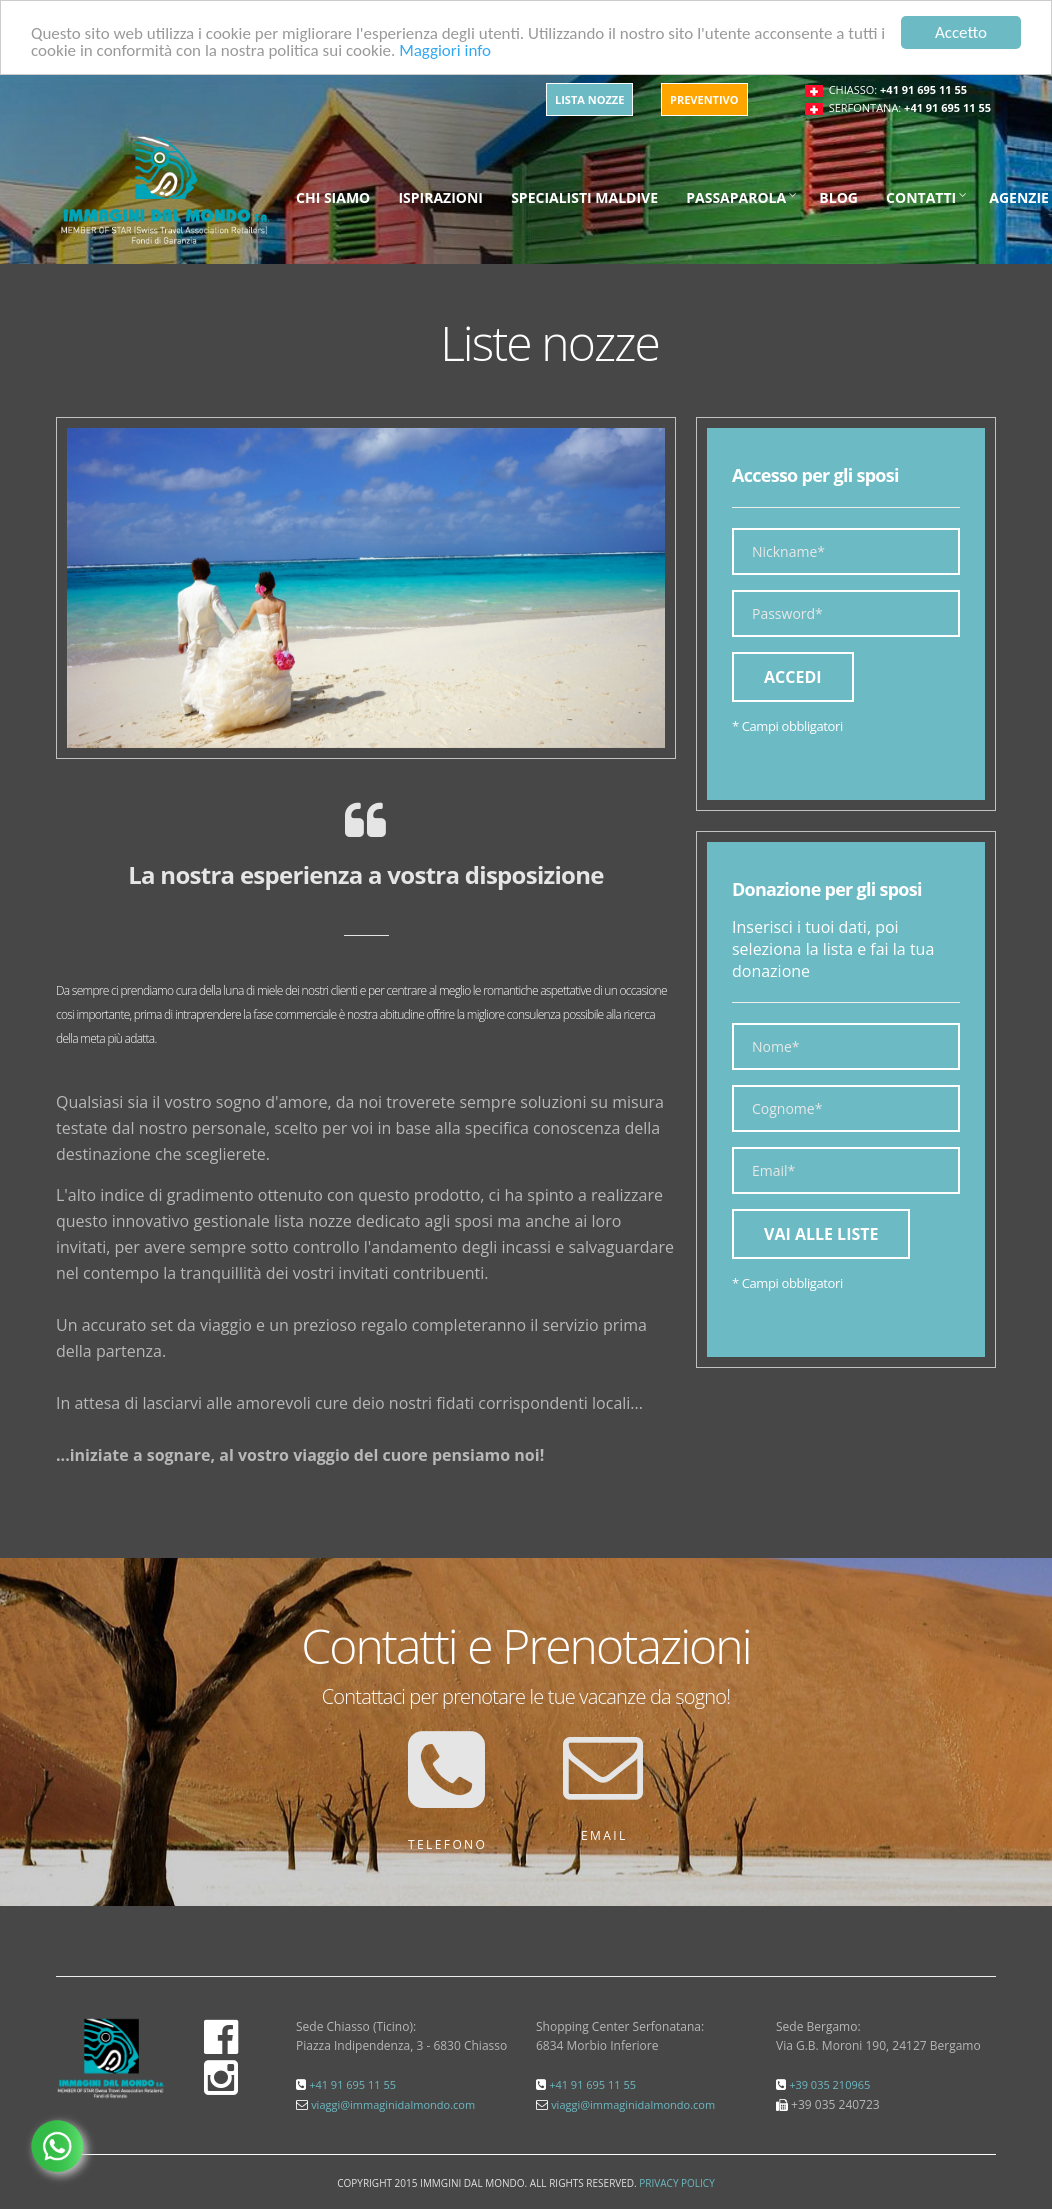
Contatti (921, 197)
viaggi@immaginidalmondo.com (393, 2104)
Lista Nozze (589, 99)
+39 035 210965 (829, 2084)
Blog (838, 197)
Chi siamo (333, 197)
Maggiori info (445, 49)
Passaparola (736, 197)
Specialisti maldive (584, 197)
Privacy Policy (676, 2183)
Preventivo (704, 99)
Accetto (961, 32)
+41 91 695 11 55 (923, 89)
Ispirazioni (440, 197)
